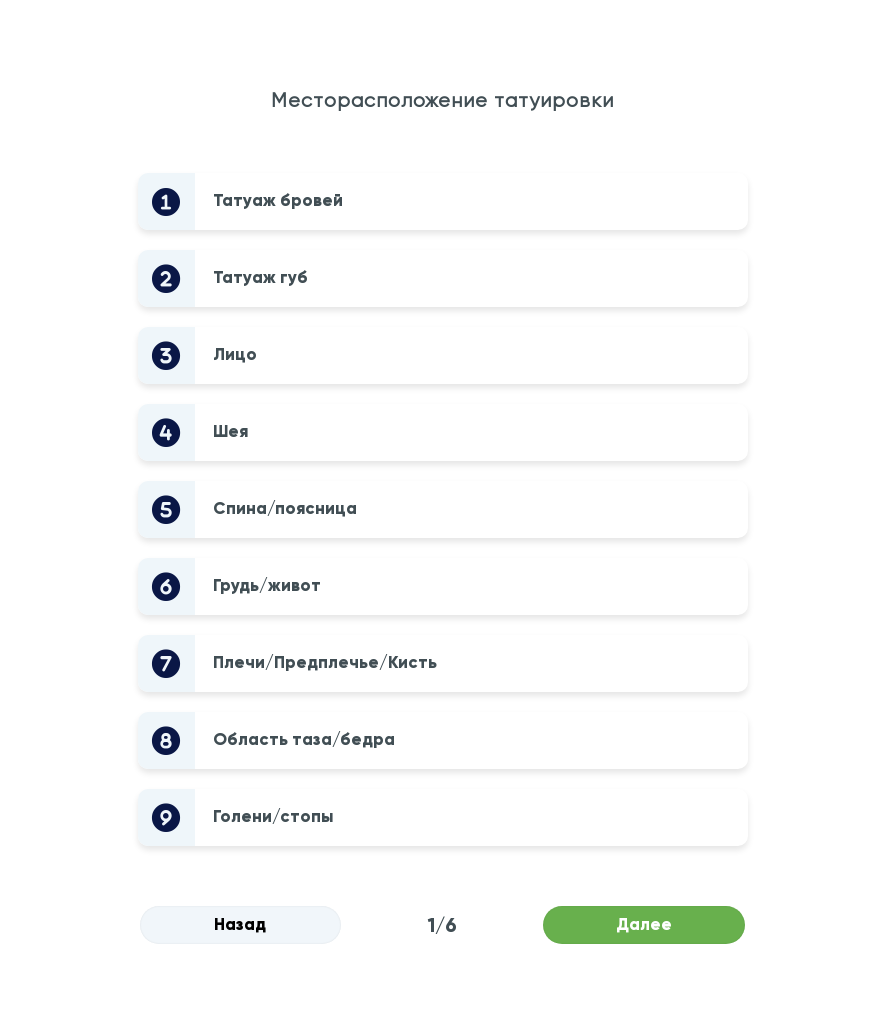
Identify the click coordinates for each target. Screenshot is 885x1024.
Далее (644, 924)
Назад (240, 924)
